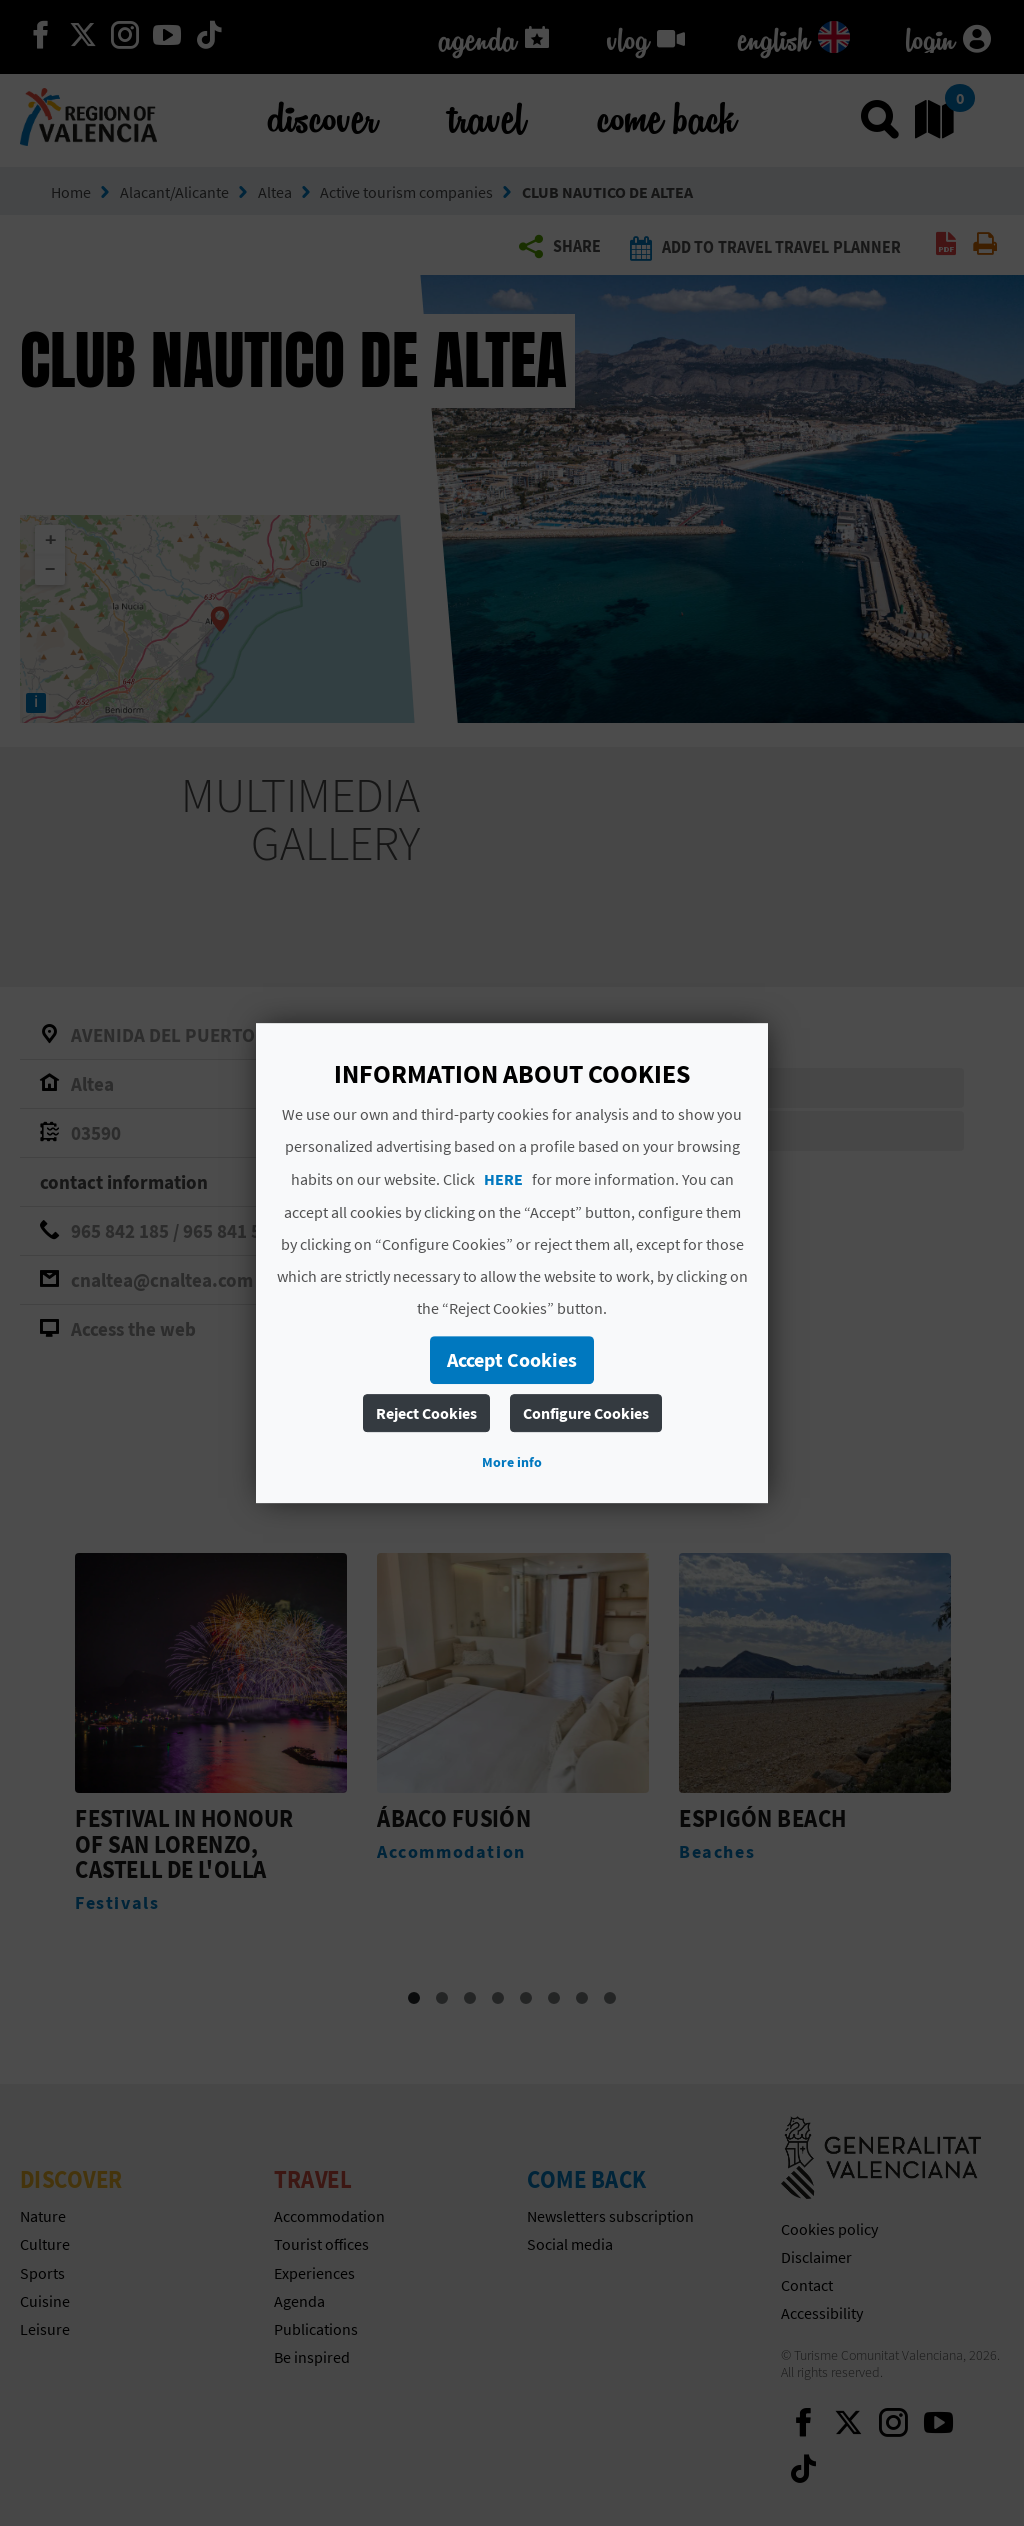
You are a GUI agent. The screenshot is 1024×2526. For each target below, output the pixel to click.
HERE (503, 1179)
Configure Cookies (586, 1413)
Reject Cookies (426, 1413)
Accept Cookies (512, 1359)
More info (512, 1462)
